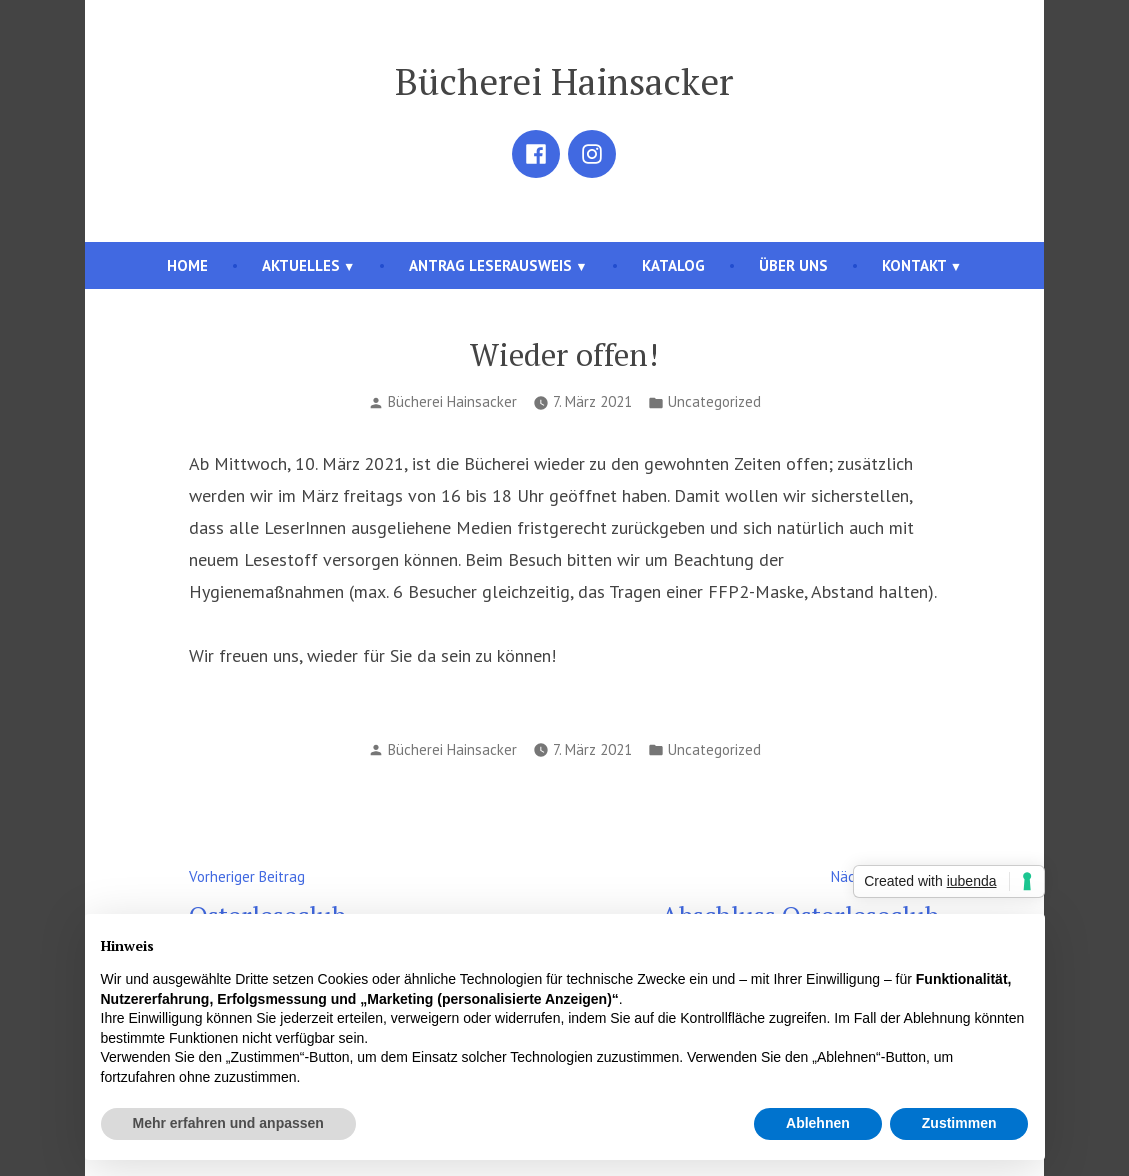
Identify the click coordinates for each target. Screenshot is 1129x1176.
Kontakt (914, 265)
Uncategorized (714, 401)
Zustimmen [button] (959, 1123)
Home (187, 265)
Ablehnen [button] (818, 1123)
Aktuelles (301, 265)
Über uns (793, 265)
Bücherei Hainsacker (564, 81)
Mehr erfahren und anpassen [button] (228, 1123)
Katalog (673, 265)
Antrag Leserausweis (490, 265)
